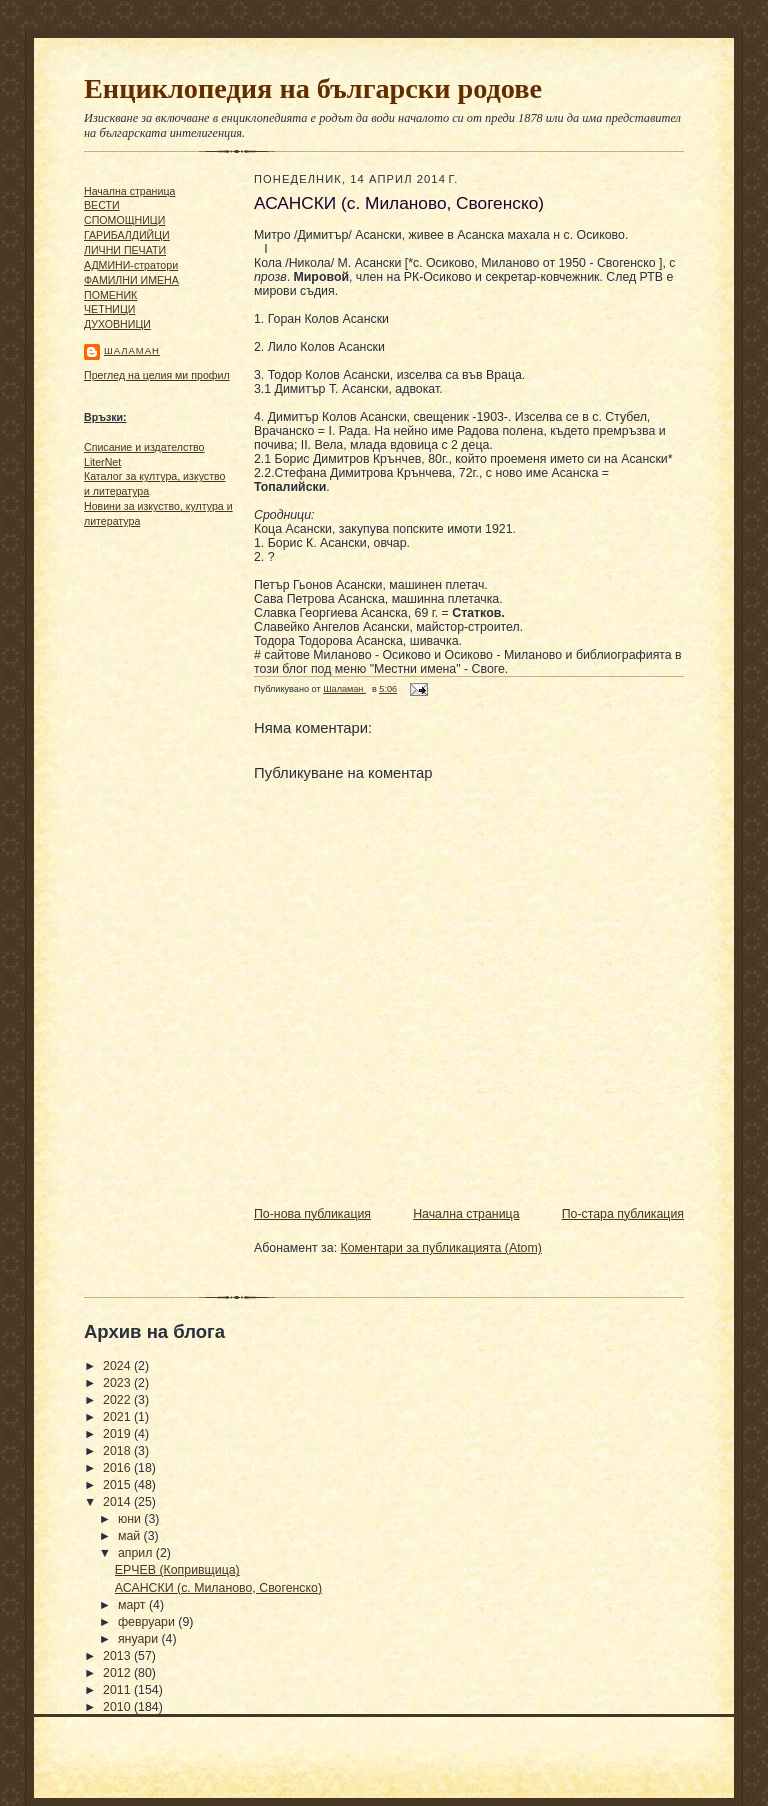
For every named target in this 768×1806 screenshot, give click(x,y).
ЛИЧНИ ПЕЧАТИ (125, 250)
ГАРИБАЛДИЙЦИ (127, 235)
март (133, 1605)
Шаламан (132, 350)
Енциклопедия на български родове (313, 88)
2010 (118, 1707)
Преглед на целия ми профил (157, 375)
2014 (118, 1502)
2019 (118, 1434)
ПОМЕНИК (110, 295)
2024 (118, 1366)
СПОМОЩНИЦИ (124, 220)
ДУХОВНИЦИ (117, 324)
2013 (118, 1656)
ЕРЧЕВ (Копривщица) (177, 1570)
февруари (148, 1622)
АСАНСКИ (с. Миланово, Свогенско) (218, 1588)
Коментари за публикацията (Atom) (441, 1248)
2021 (118, 1417)
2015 (118, 1485)
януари (140, 1639)
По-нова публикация (312, 1214)
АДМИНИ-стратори (131, 265)
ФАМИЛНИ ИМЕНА (131, 280)
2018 (118, 1451)
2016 (118, 1468)
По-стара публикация (623, 1214)
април (137, 1553)
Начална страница (129, 191)
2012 (118, 1673)
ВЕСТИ (102, 205)
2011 (118, 1690)
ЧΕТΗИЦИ (109, 309)
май (131, 1536)
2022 (118, 1400)
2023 (118, 1383)
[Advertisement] (144, 841)
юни (131, 1519)
